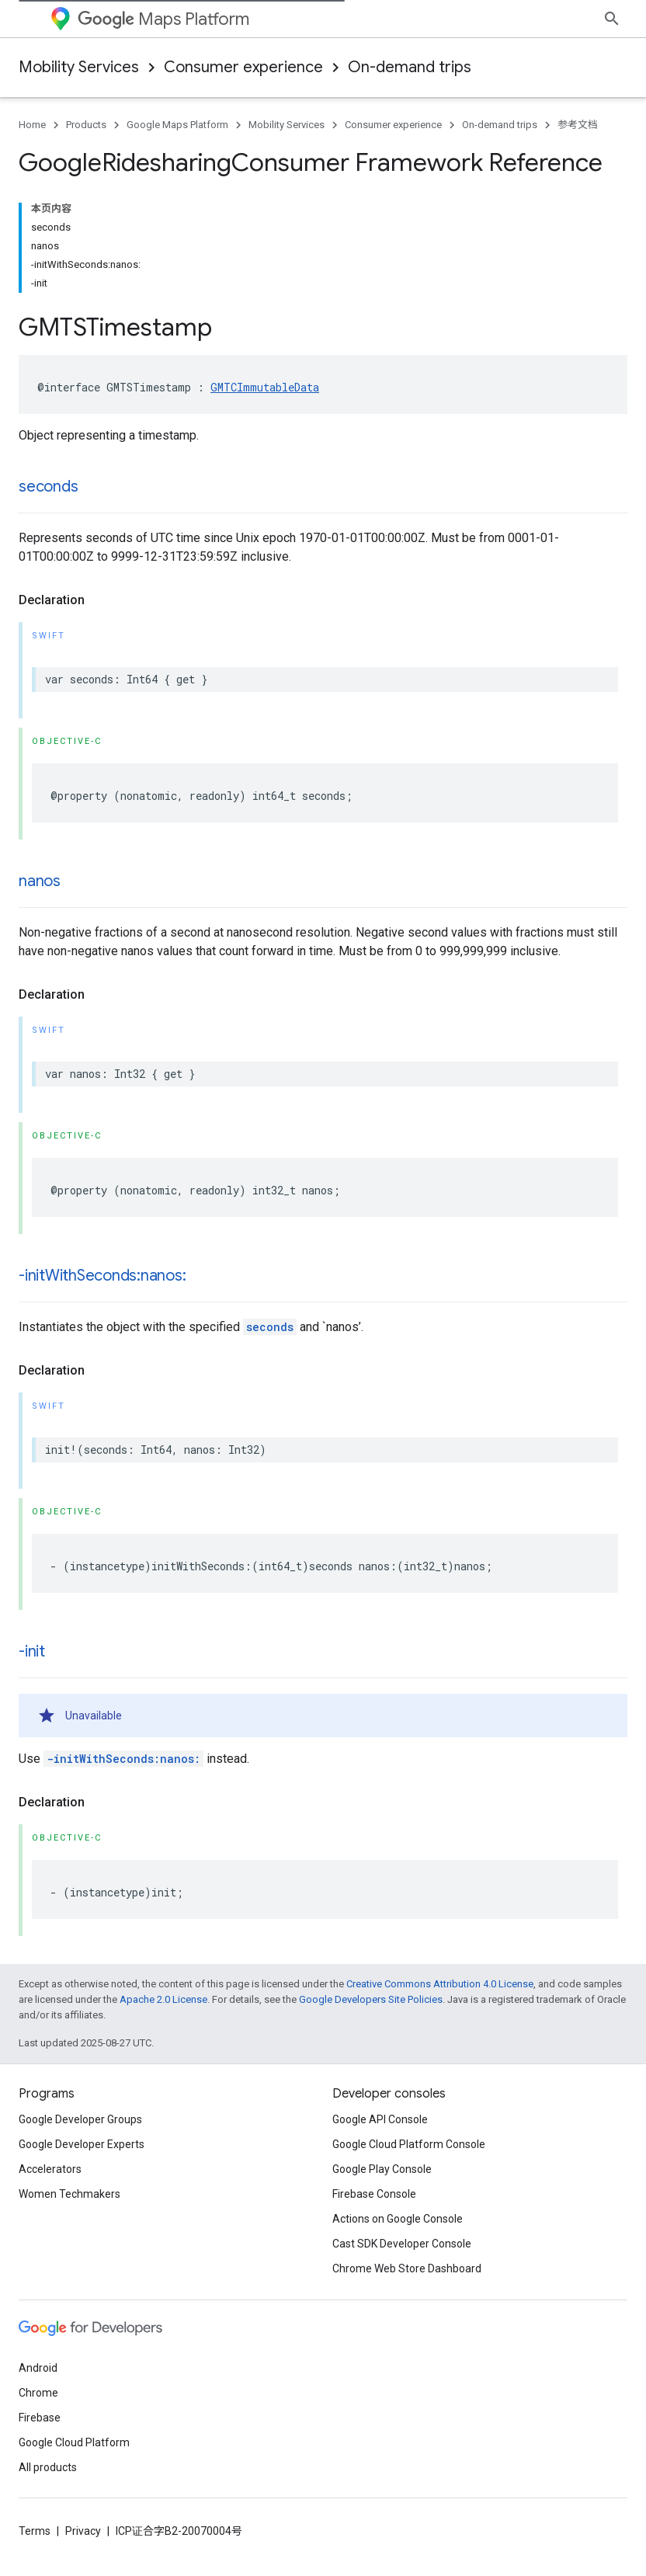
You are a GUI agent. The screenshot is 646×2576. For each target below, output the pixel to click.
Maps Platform (163, 19)
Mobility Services (79, 67)
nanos (40, 881)
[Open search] (612, 18)
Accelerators (50, 2169)
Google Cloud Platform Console (408, 2144)
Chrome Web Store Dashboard (406, 2268)
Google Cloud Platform (74, 2442)
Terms (34, 2531)
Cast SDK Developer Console (401, 2243)
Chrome (38, 2393)
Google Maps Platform (177, 124)
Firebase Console (374, 2194)
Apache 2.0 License (163, 1999)
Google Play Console (382, 2169)
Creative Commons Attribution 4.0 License (439, 1984)
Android (38, 2368)
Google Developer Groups (80, 2119)
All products (48, 2467)
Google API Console (380, 2119)
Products (86, 124)
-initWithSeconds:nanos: (102, 1275)
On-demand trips (409, 67)
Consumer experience (243, 67)
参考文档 (577, 124)
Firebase (40, 2417)
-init (32, 1651)
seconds (48, 486)
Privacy (83, 2531)
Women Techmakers (69, 2194)
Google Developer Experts (81, 2144)
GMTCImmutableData (264, 387)
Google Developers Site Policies (371, 1999)
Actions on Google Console (397, 2219)
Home (32, 124)
